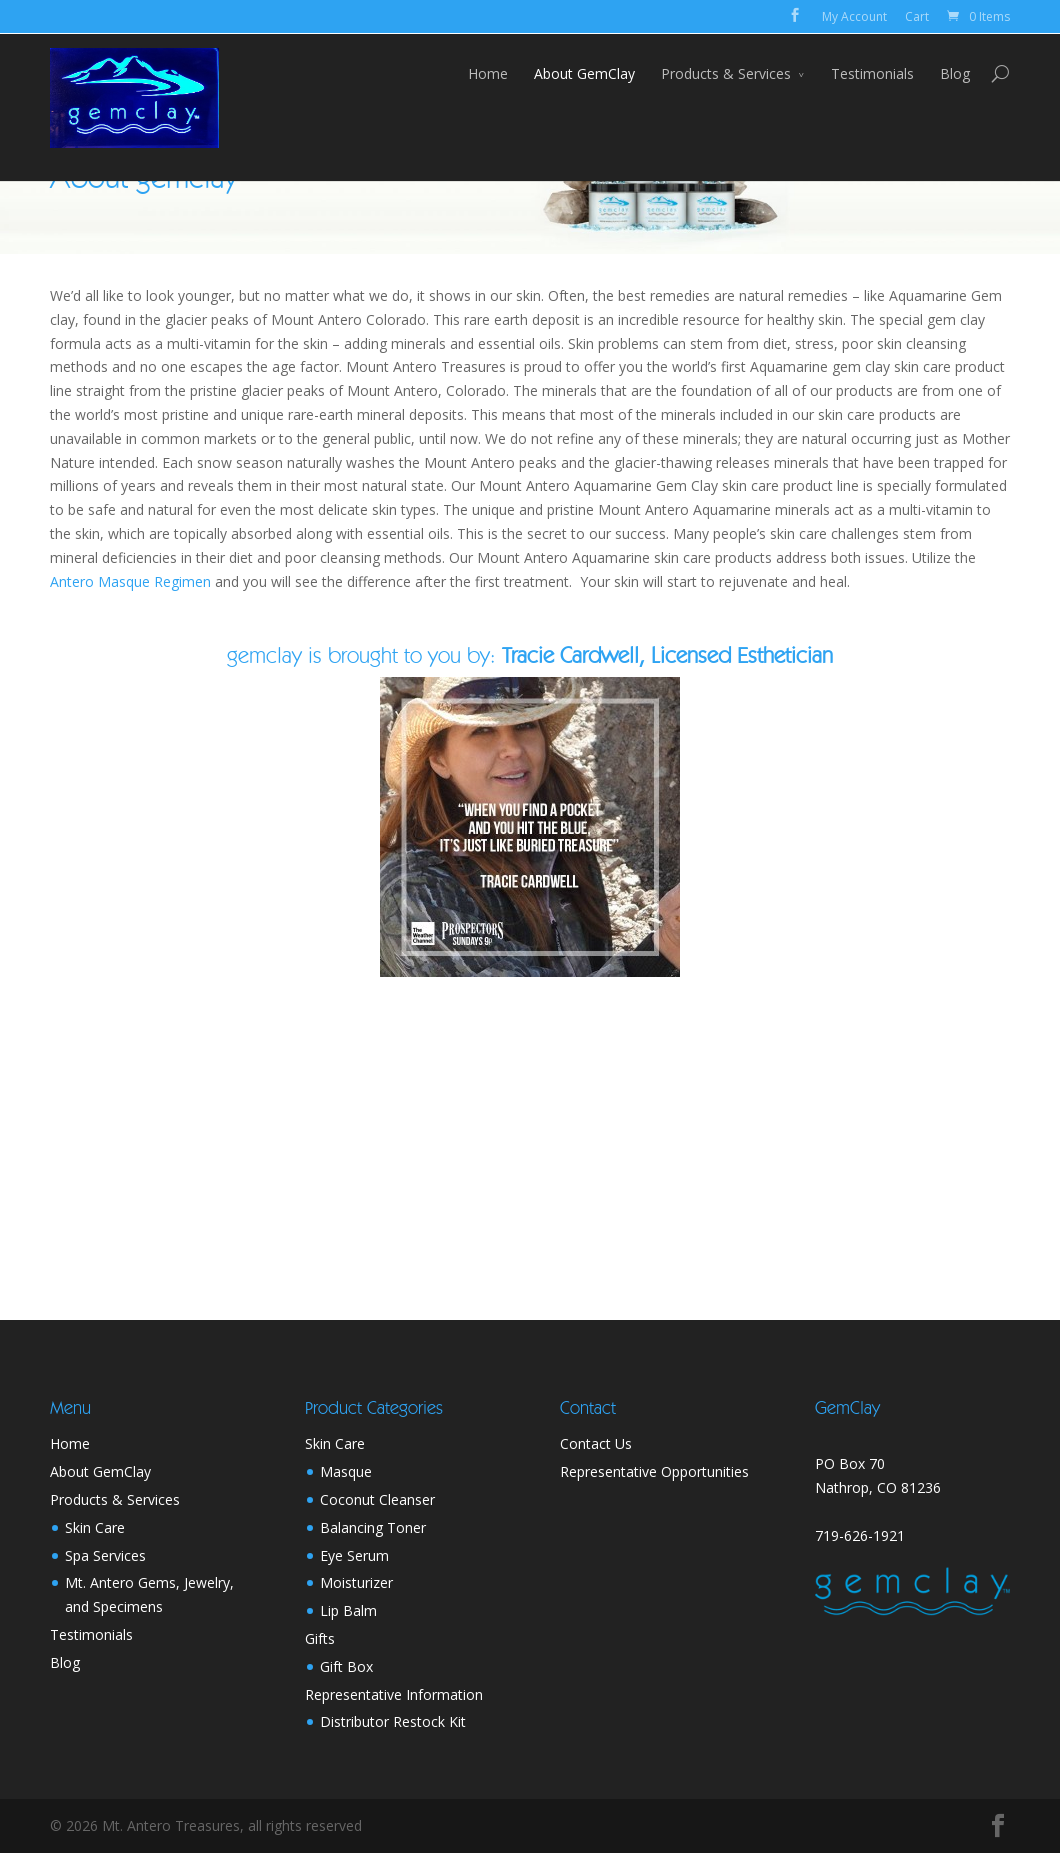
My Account (854, 16)
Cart (917, 16)
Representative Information (394, 1694)
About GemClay (584, 73)
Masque (346, 1471)
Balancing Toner (373, 1527)
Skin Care (95, 1527)
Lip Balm (348, 1610)
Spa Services (105, 1555)
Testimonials (872, 73)
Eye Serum (354, 1555)
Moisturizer (356, 1582)
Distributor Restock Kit (393, 1721)
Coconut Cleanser (377, 1499)
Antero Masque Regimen (130, 581)
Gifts (320, 1638)
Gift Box (346, 1666)
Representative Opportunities (654, 1471)
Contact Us (596, 1443)
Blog (955, 73)
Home (488, 73)
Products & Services (726, 73)
